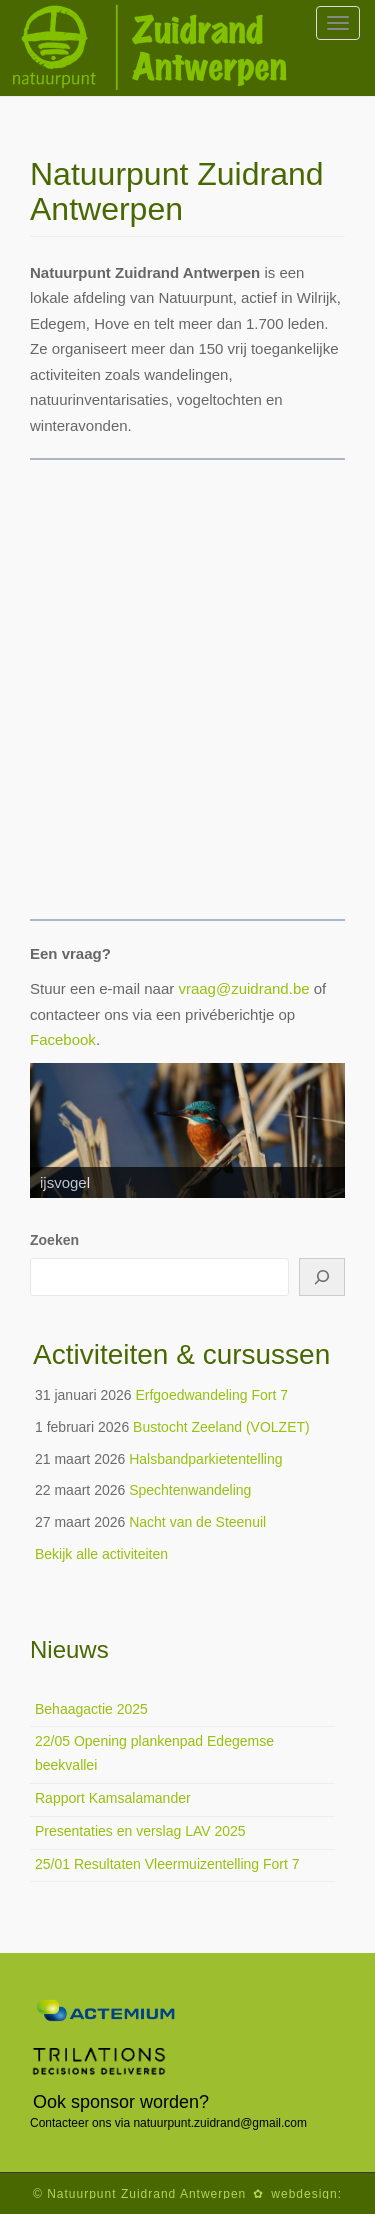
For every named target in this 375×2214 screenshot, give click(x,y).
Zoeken (54, 1240)
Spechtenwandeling (190, 1490)
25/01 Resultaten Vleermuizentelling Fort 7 (167, 1864)
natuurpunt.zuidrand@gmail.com (220, 2123)
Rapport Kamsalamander (113, 1798)
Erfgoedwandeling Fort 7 (211, 1395)
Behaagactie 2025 (91, 1709)
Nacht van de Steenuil (197, 1522)
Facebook (63, 1039)
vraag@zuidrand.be (243, 988)
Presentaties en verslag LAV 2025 (140, 1831)
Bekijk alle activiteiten (101, 1554)
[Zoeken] (322, 1277)
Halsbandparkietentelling (205, 1459)
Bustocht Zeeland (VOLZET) (221, 1427)
